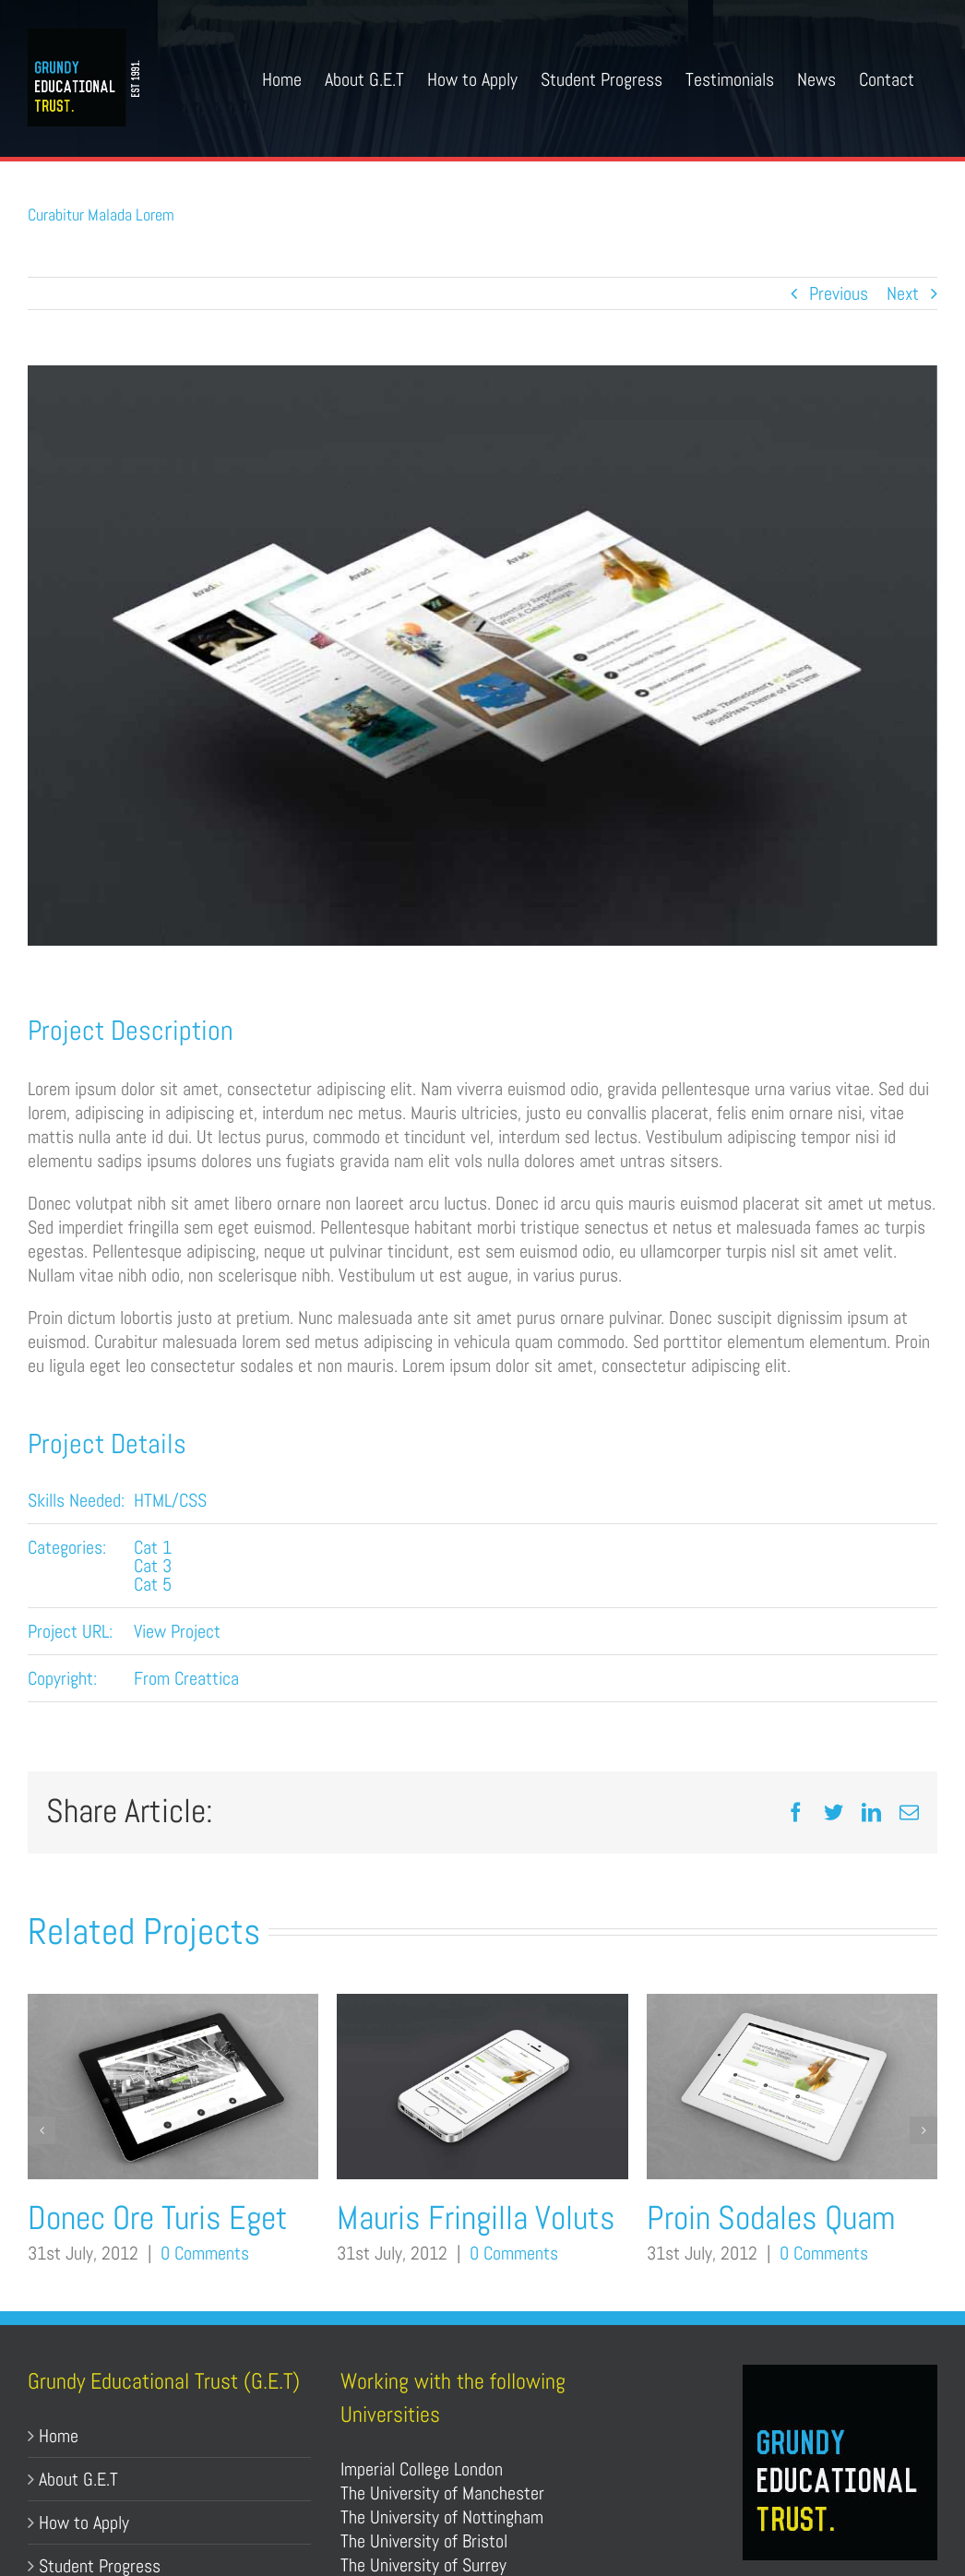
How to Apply (84, 2522)
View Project (177, 1631)
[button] (41, 2130)
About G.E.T (78, 2479)
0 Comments (205, 2253)
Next (903, 293)
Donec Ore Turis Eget (158, 2218)
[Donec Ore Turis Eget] (173, 2006)
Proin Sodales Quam (771, 2218)
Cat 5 (153, 1584)
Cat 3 (153, 1566)
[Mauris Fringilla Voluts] (482, 2006)
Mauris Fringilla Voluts (476, 2218)
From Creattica (186, 1678)
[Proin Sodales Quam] (792, 2006)
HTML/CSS (170, 1500)
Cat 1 (153, 1547)
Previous (838, 293)
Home (58, 2436)
